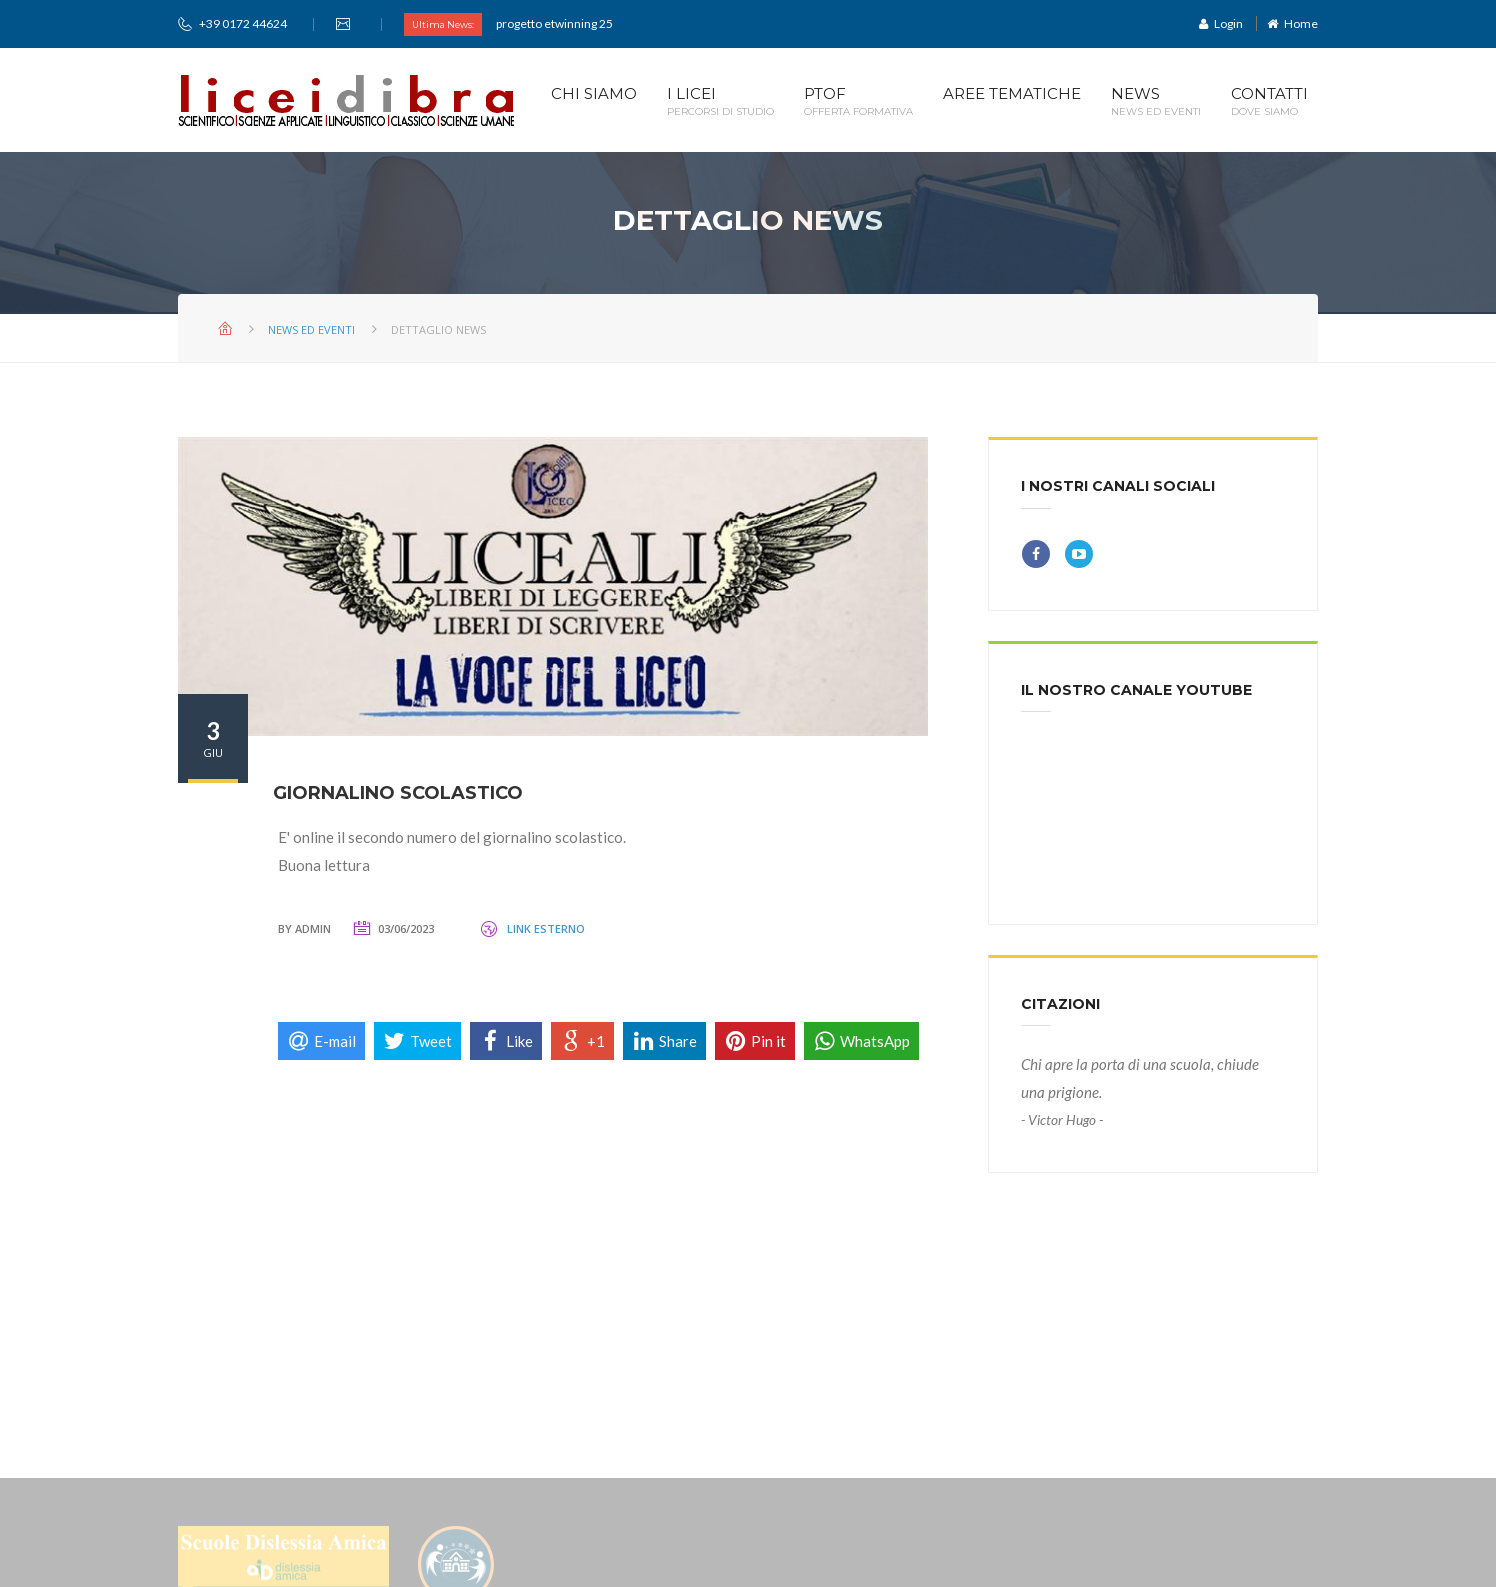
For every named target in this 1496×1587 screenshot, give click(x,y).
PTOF (858, 102)
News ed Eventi (311, 329)
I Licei (720, 102)
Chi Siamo (594, 102)
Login (1221, 23)
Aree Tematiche (1012, 102)
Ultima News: (443, 24)
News (1156, 102)
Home (1292, 23)
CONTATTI (1269, 102)
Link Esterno (546, 928)
